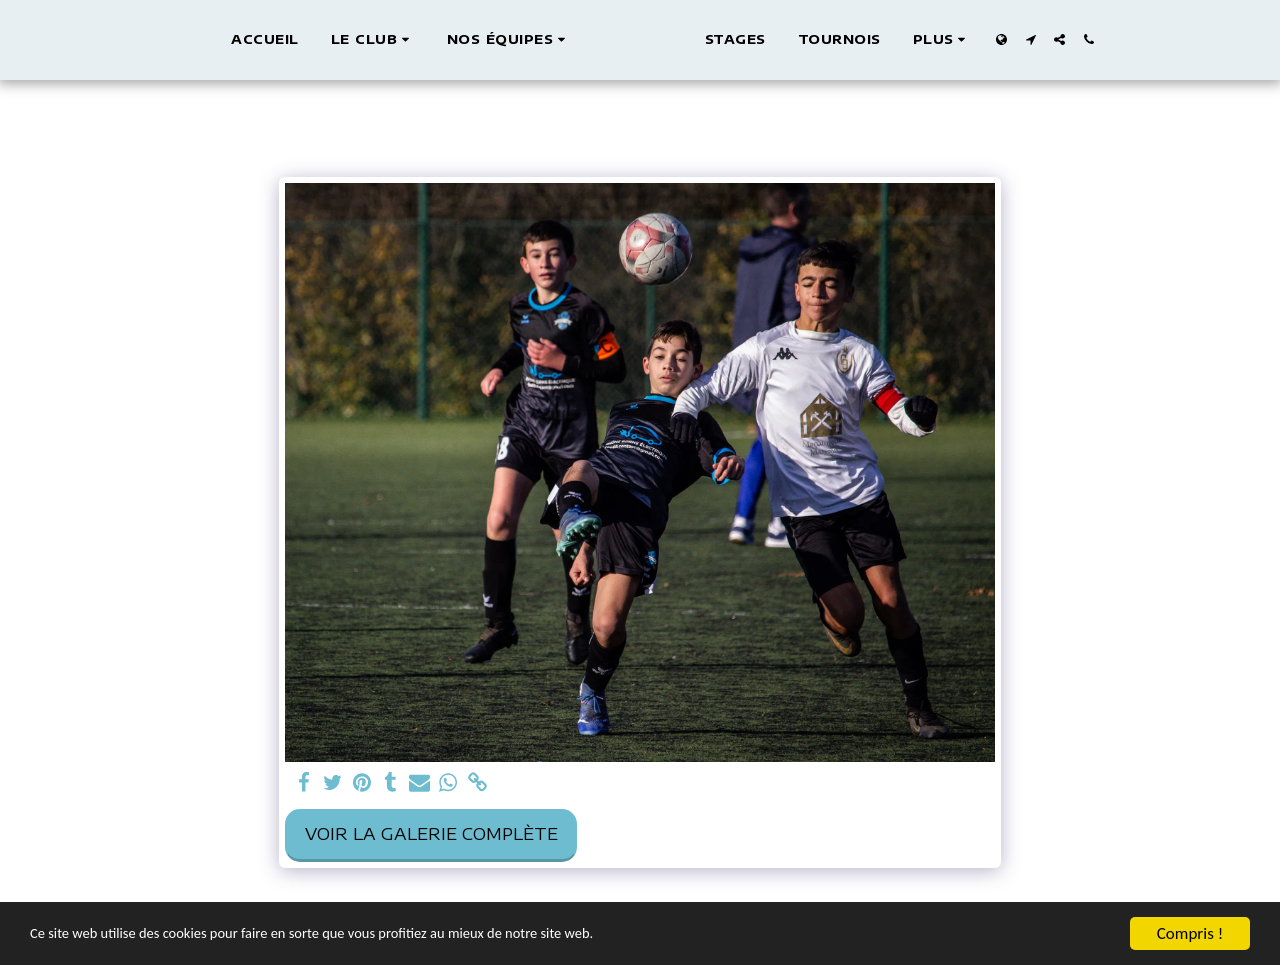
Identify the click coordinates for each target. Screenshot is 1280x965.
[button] (353, 40)
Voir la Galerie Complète (431, 833)
